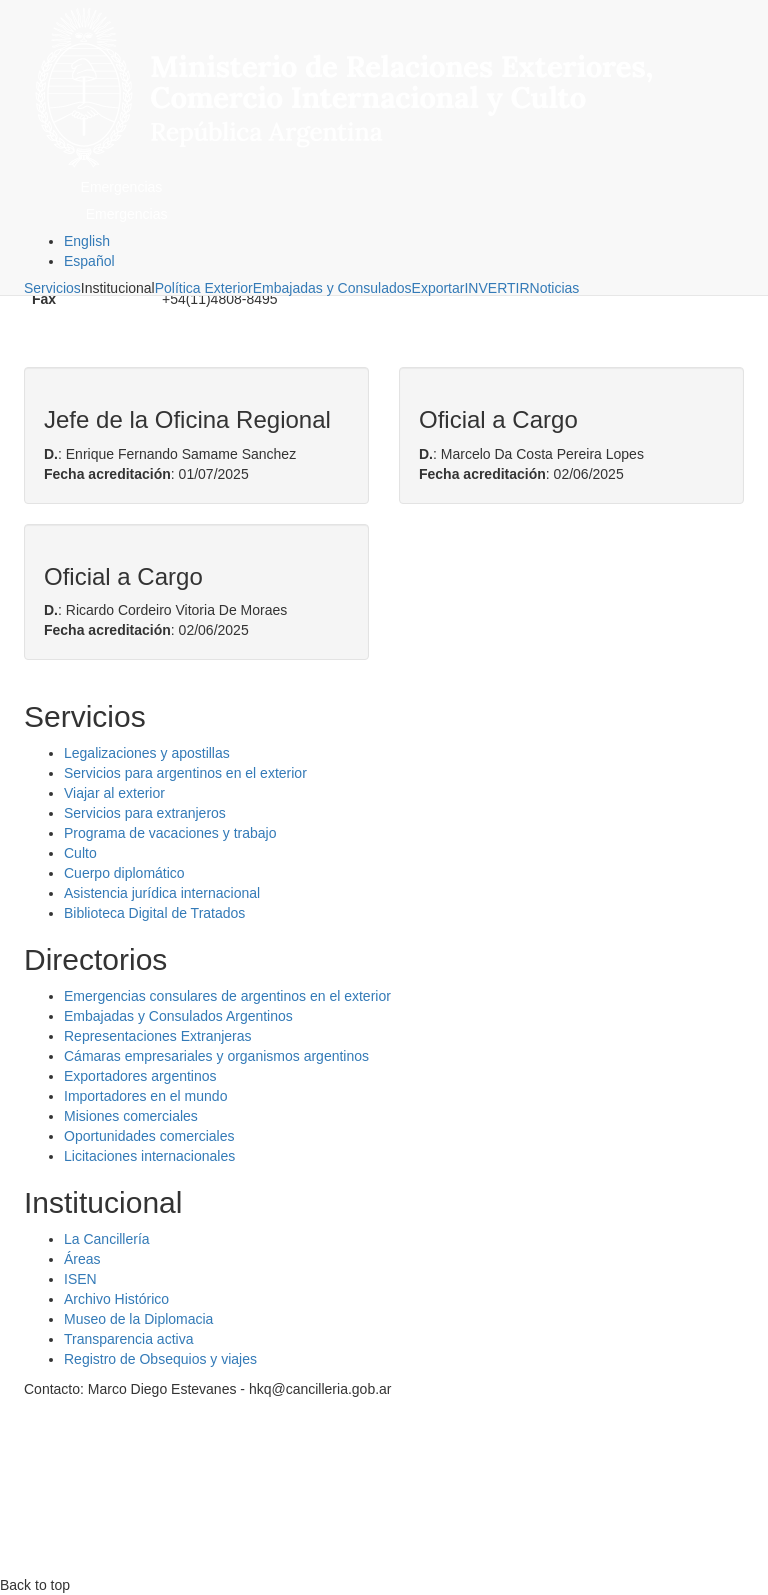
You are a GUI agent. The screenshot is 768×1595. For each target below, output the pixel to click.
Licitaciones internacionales (149, 1156)
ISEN (80, 1279)
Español (89, 261)
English (87, 241)
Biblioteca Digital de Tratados (154, 913)
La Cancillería (107, 1239)
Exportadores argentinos (140, 1076)
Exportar (438, 288)
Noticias (555, 288)
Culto (80, 853)
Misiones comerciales (131, 1116)
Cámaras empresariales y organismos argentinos (216, 1056)
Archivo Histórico (116, 1299)
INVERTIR (496, 288)
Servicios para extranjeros (145, 813)
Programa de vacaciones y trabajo (170, 833)
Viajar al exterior (114, 793)
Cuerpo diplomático (124, 873)
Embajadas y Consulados (332, 288)
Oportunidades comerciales (149, 1136)
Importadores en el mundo (145, 1096)
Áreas (82, 1259)
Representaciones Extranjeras (158, 1036)
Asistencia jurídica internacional (162, 893)
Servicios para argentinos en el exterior (185, 773)
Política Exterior (204, 288)
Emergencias (122, 187)
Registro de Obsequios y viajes (160, 1359)
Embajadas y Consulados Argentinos (178, 1016)
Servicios (52, 288)
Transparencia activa (128, 1339)
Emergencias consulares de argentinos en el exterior (227, 996)
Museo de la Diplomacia (138, 1319)
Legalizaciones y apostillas (147, 753)
